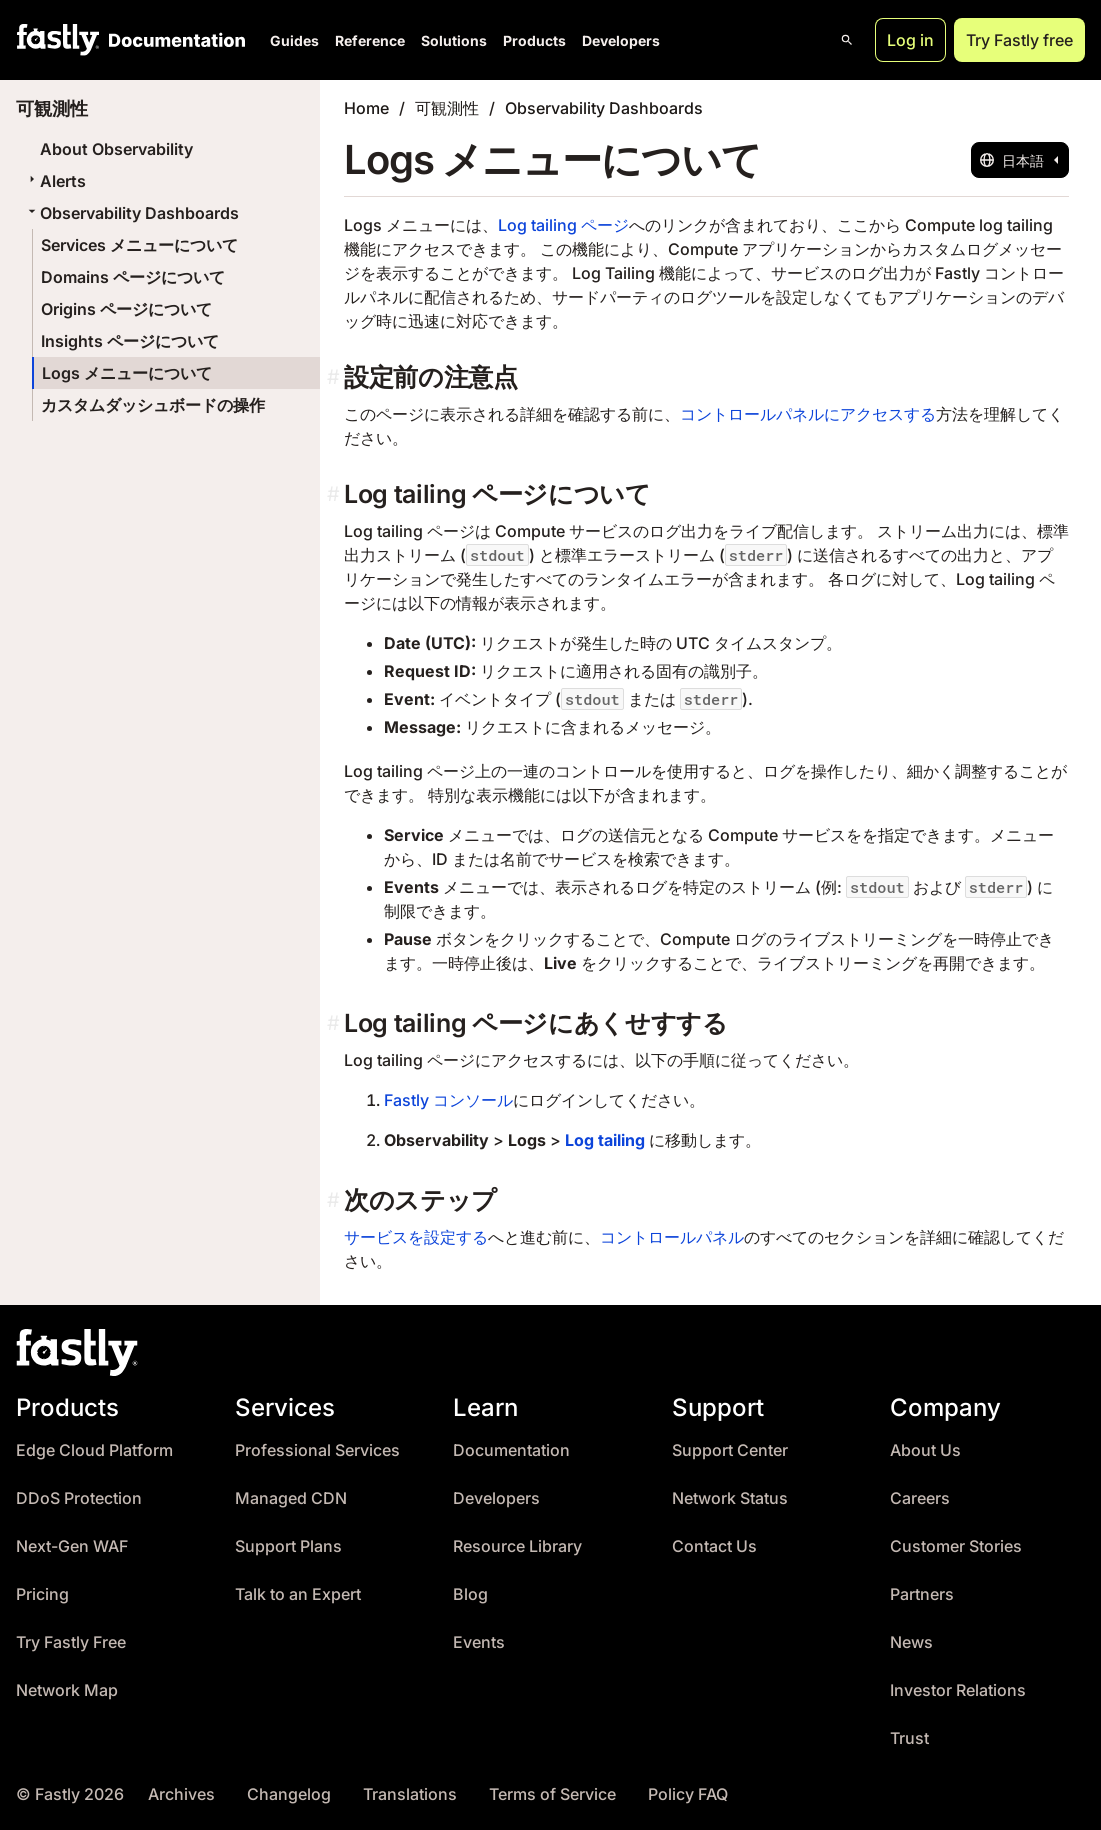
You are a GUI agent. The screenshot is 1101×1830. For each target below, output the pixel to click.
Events (479, 1642)
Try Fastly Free (71, 1642)
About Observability (116, 149)
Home (366, 108)
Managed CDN (291, 1498)
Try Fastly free (1019, 40)
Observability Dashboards (131, 213)
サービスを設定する (416, 1237)
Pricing (42, 1594)
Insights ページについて (130, 341)
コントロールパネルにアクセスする (808, 414)
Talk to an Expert (298, 1594)
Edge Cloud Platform (94, 1450)
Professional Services (317, 1450)
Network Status (730, 1498)
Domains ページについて (133, 277)
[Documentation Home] (173, 40)
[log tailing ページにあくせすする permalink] (335, 1023)
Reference (370, 40)
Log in (910, 40)
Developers (621, 40)
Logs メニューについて (127, 373)
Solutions (454, 40)
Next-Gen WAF (72, 1546)
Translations (410, 1794)
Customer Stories (956, 1546)
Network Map (67, 1690)
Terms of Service (552, 1794)
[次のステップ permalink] (335, 1200)
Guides (294, 40)
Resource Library (517, 1546)
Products (534, 40)
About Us (925, 1450)
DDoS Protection (79, 1498)
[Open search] (847, 40)
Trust (909, 1738)
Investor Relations (958, 1690)
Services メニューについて (139, 245)
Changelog (289, 1794)
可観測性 (447, 108)
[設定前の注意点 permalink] (335, 377)
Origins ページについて (126, 309)
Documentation (511, 1450)
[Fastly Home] (58, 40)
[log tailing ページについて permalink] (335, 494)
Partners (922, 1594)
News (911, 1642)
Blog (470, 1594)
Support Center (730, 1450)
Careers (920, 1498)
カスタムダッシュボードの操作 (153, 405)
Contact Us (714, 1546)
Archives (181, 1794)
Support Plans (288, 1546)
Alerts (55, 181)
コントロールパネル (672, 1237)
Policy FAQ (688, 1794)
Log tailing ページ (563, 225)
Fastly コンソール (448, 1100)
